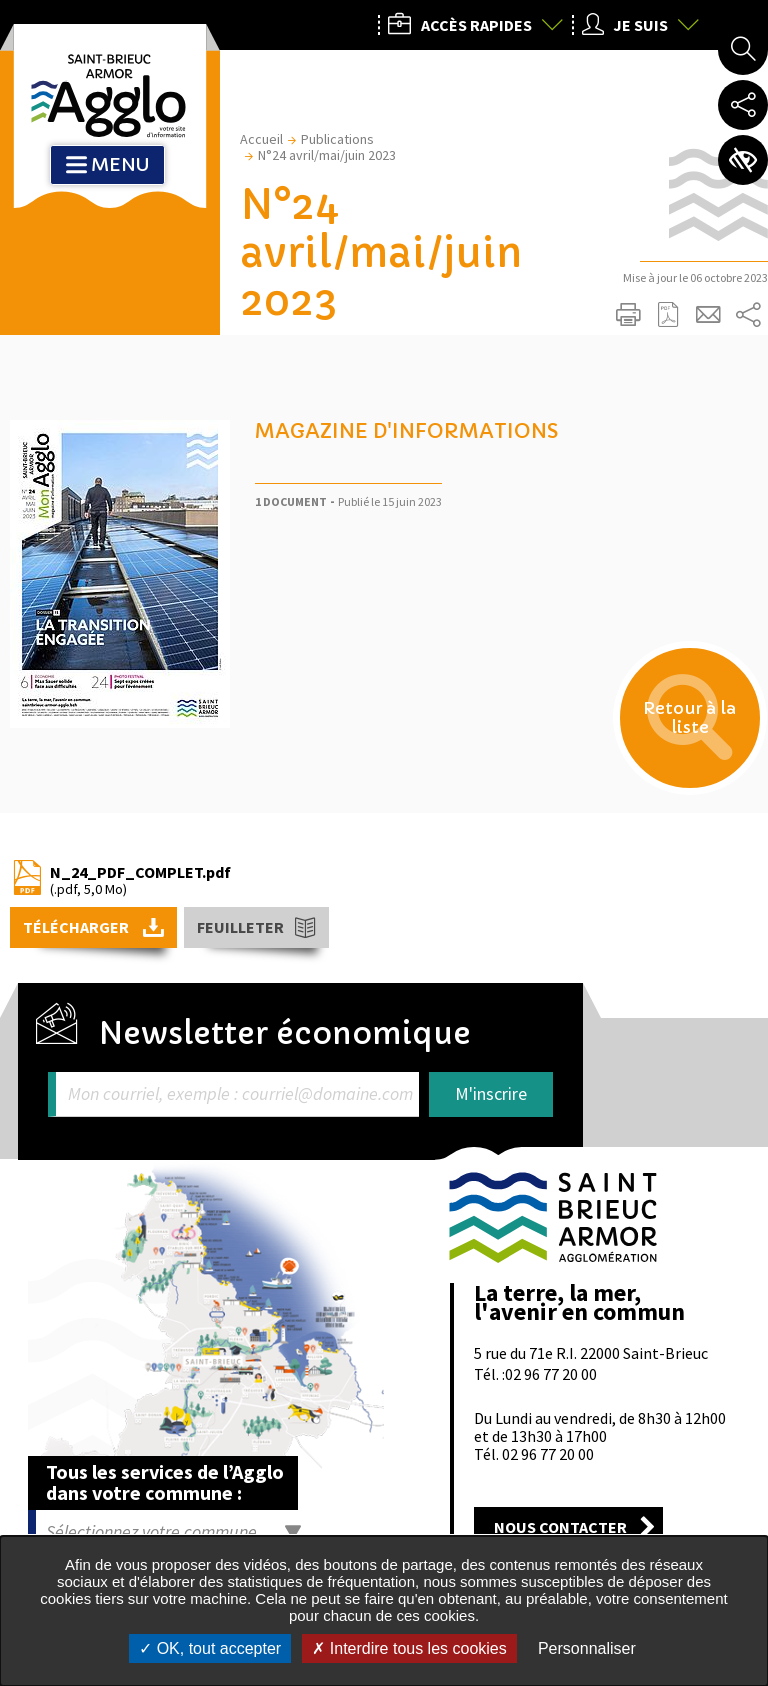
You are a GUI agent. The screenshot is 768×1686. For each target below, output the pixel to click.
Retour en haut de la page (725, 1118)
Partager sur (748, 315)
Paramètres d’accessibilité (743, 160)
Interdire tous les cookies (409, 1648)
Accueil (261, 139)
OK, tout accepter (210, 1648)
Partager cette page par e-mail (708, 315)
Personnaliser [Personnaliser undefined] (587, 1648)
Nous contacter (560, 1527)
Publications (337, 139)
